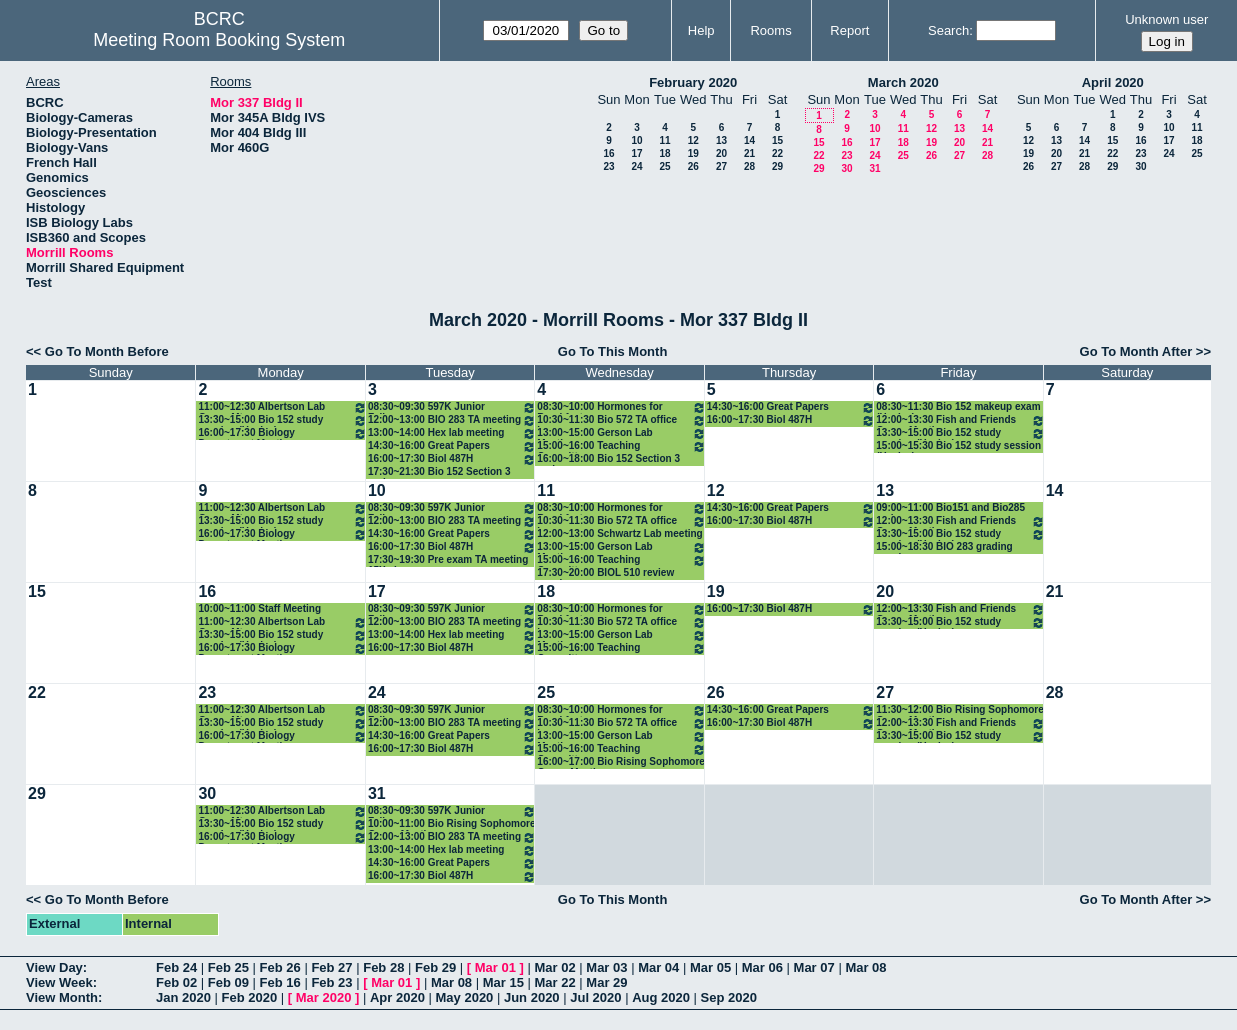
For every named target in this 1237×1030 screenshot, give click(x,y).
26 (693, 166)
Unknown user (1166, 19)
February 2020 (693, 82)
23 (608, 166)
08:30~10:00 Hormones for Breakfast (621, 407)
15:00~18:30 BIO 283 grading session (944, 547)
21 (749, 153)
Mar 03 (606, 967)
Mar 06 (762, 967)
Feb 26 (280, 967)
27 (721, 166)
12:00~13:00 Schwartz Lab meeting (619, 533)
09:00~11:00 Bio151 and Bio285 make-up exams (950, 508)
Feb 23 (331, 982)
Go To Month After (1136, 351)
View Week (59, 982)
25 (664, 166)
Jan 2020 (183, 997)
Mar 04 (658, 967)
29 (777, 166)
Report (849, 30)
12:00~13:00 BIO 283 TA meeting (452, 420)
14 (749, 140)
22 (777, 153)
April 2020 (1113, 82)
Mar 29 (606, 982)
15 (777, 140)
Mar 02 (555, 967)
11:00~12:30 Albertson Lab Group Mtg (282, 407)
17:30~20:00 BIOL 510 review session (605, 573)
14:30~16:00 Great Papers (452, 446)
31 (874, 168)
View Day (54, 967)
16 (608, 153)
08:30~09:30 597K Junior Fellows (452, 407)
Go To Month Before (107, 351)
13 (721, 140)
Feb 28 (383, 967)
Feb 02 (176, 982)
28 (749, 166)
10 (636, 140)
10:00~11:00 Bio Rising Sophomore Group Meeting (452, 824)
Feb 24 (176, 967)
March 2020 (903, 82)
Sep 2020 (729, 997)
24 (636, 166)
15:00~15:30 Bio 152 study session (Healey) (958, 446)
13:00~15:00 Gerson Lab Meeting (621, 433)
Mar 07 (814, 967)
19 (693, 153)
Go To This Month (613, 351)
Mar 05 (710, 967)
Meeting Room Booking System (219, 40)
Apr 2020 (397, 997)
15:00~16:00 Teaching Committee (621, 446)
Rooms (770, 30)
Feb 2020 (250, 997)
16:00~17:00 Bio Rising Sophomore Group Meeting (621, 762)
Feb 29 (435, 967)
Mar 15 (503, 982)
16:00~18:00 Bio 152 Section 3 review (608, 459)
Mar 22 (555, 982)
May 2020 (465, 997)
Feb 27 (331, 967)
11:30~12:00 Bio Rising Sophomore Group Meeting (960, 710)
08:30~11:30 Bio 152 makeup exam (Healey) (958, 407)
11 (664, 140)
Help (701, 30)
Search (948, 30)
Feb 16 (280, 982)
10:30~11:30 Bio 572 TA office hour (621, 420)
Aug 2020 (661, 997)
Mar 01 (495, 967)
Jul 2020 (595, 997)
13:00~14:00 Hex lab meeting (452, 433)
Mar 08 (865, 967)
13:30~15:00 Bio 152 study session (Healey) (282, 420)
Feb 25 (228, 967)
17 (636, 153)
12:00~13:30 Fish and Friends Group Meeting (960, 420)
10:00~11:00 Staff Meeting (259, 608)
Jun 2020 (532, 997)
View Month (62, 997)
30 (846, 168)
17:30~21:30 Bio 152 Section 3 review (439, 472)
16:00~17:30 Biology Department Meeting (282, 433)
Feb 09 (228, 982)
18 (664, 153)
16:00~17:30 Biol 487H (452, 459)
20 (721, 153)
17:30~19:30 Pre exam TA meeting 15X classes (448, 560)
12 (693, 140)
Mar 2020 (324, 997)
